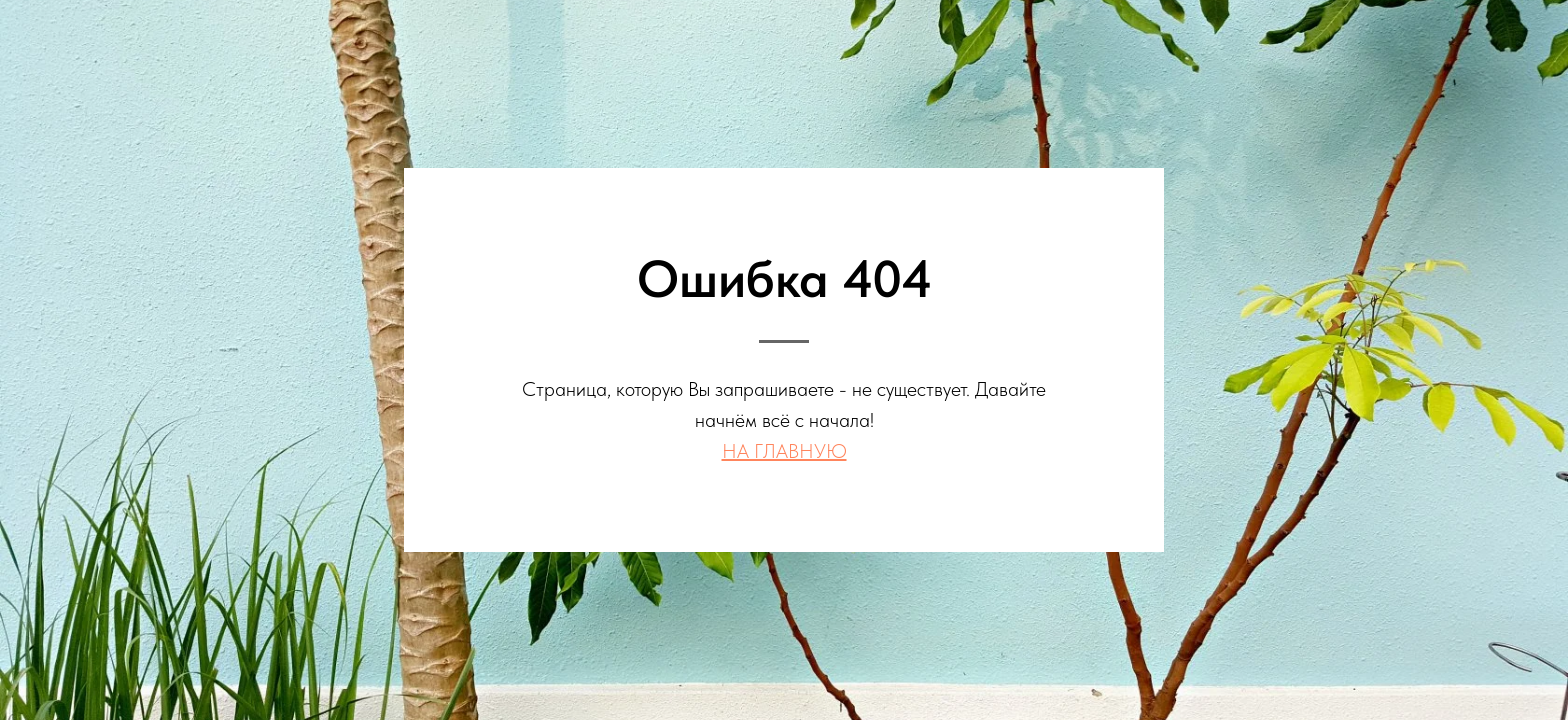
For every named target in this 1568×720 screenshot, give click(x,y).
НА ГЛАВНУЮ (784, 451)
